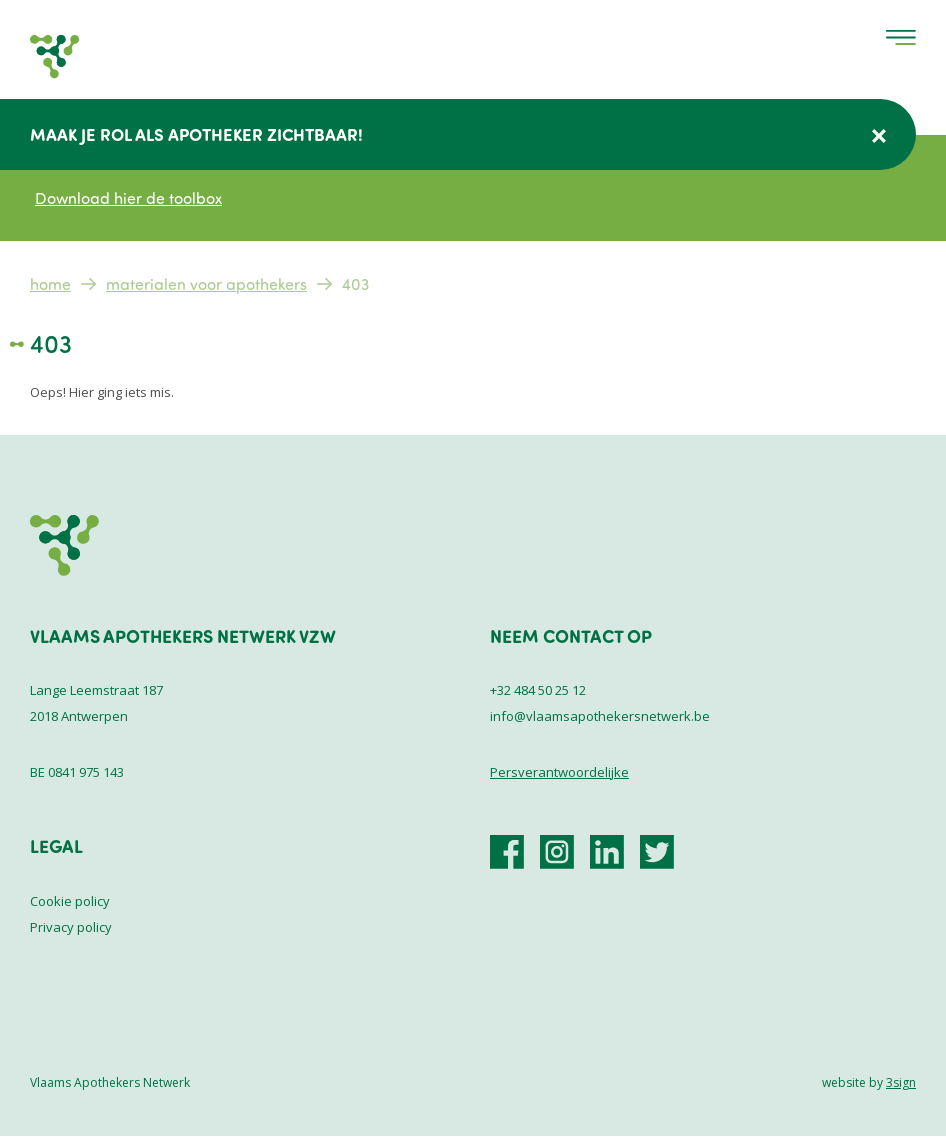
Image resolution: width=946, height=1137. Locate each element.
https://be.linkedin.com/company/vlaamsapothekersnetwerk (607, 852)
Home (50, 284)
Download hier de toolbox (128, 198)
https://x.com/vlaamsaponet (657, 852)
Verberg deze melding (879, 136)
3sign (901, 1082)
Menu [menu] (901, 37)
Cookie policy (70, 901)
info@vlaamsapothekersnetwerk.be (600, 716)
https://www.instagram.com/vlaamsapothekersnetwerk (557, 852)
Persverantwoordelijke (559, 772)
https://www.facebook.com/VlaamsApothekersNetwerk (507, 852)
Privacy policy (71, 927)
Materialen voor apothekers (206, 284)
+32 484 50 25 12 (538, 690)
